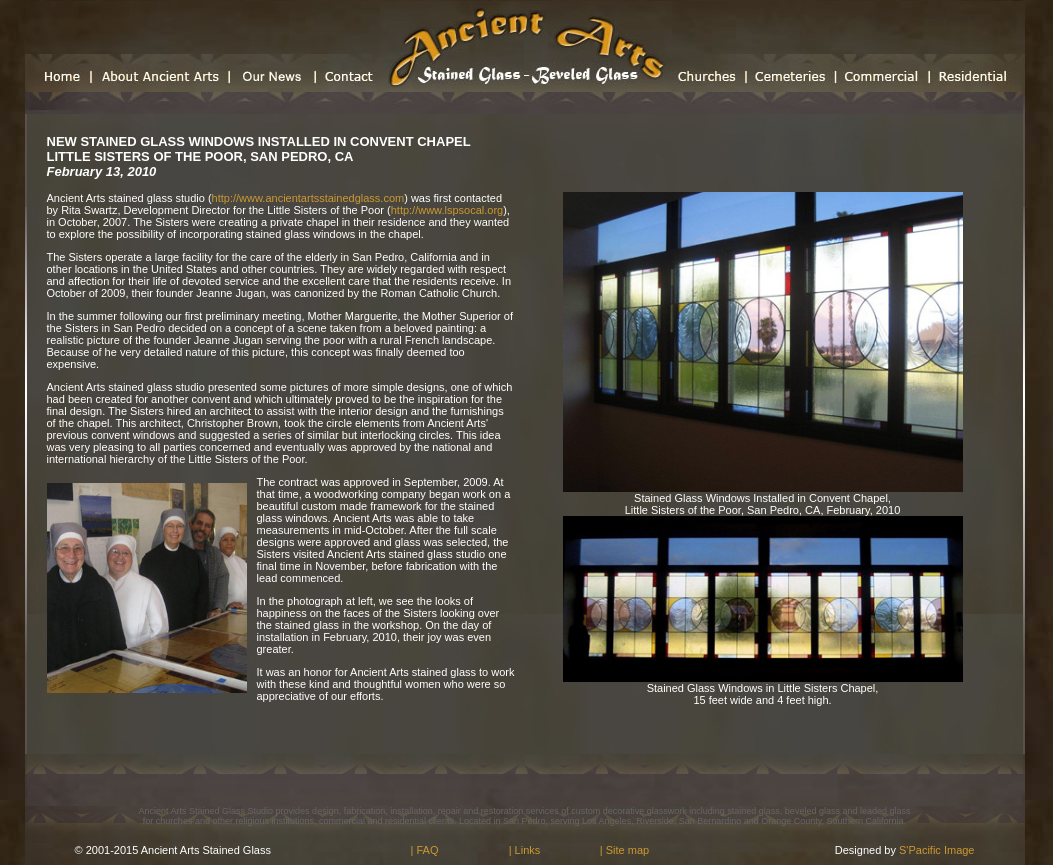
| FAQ (425, 850)
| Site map (624, 850)
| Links (525, 850)
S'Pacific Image (935, 850)
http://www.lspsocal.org (447, 210)
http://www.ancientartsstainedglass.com (308, 198)
